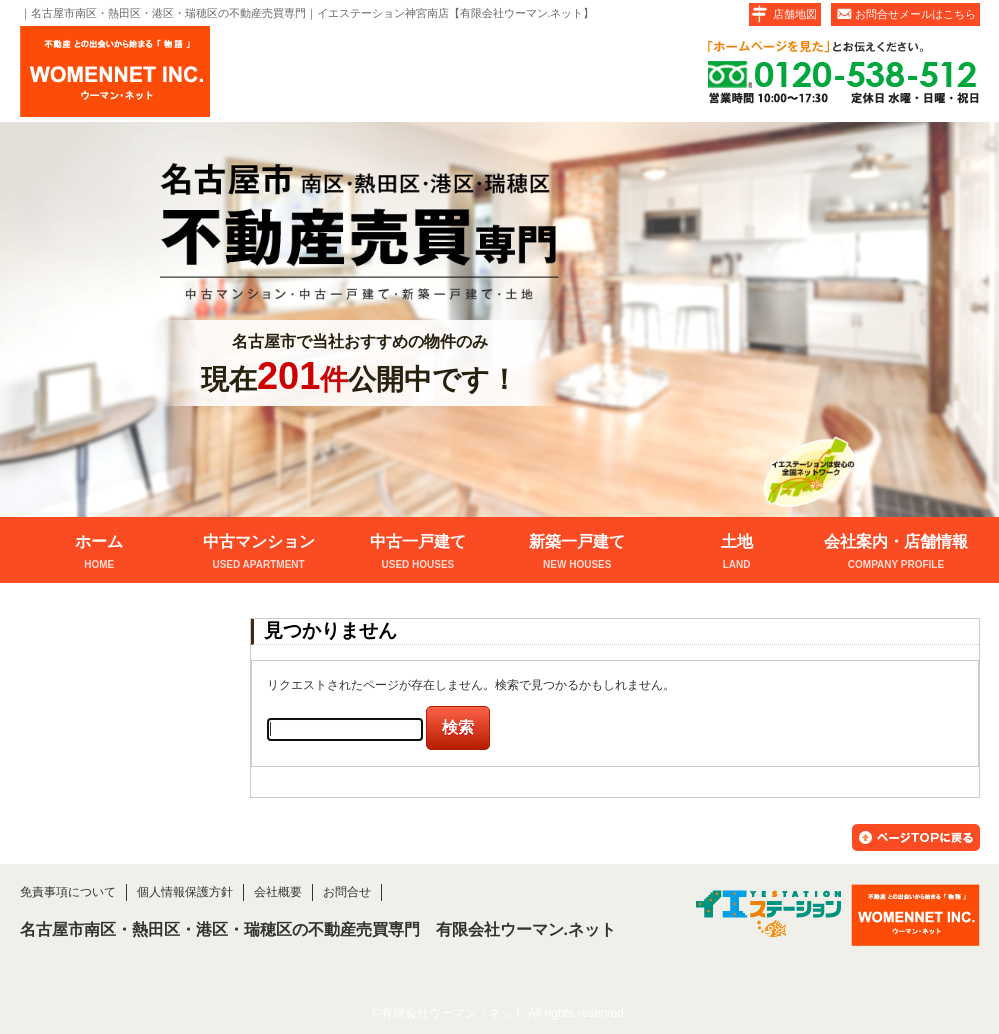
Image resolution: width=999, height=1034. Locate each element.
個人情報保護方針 (185, 892)
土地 (736, 553)
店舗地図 (795, 14)
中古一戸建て (417, 553)
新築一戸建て (577, 553)
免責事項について (68, 892)
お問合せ (347, 892)
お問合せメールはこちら (915, 14)
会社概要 (278, 892)
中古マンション (258, 553)
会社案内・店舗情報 (895, 553)
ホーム (99, 553)
